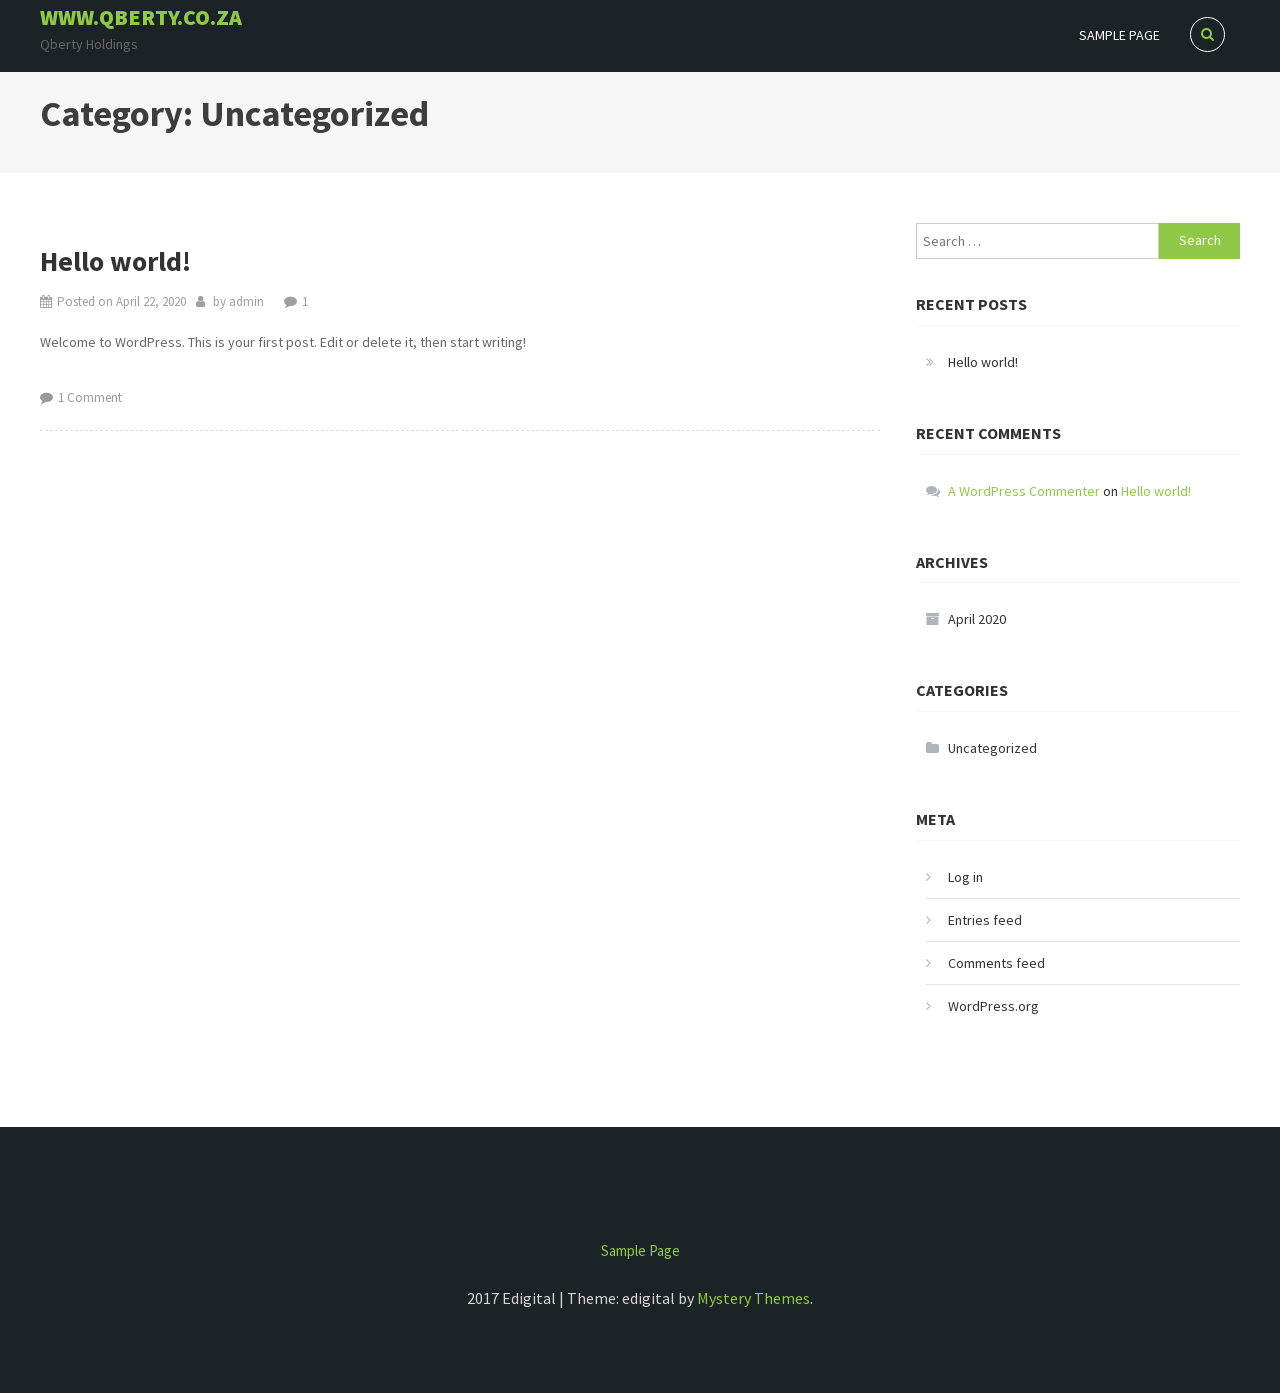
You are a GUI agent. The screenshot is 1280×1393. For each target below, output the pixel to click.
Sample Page (1119, 35)
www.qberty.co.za (141, 17)
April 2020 (977, 619)
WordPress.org (993, 1006)
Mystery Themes (753, 1298)
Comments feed (996, 963)
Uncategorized (992, 748)
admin (246, 301)
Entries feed (985, 920)
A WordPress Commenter (1024, 491)
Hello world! (115, 261)
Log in (965, 877)
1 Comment (90, 397)
